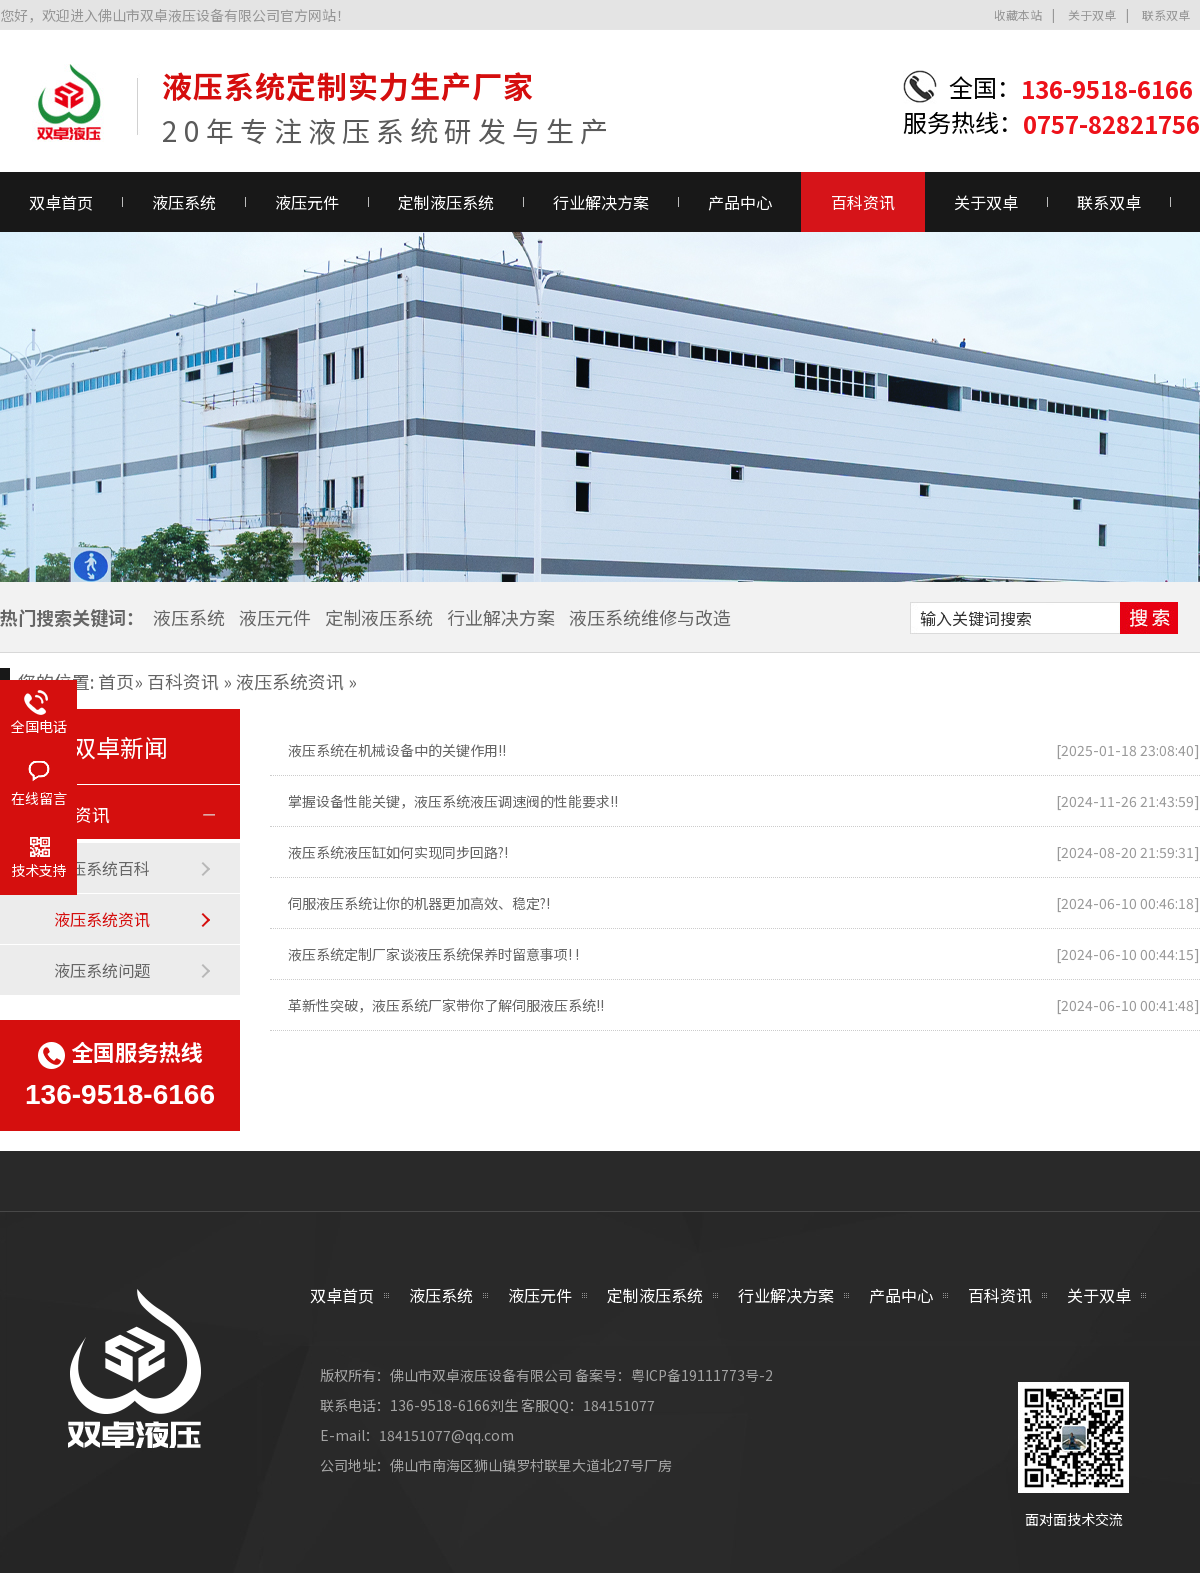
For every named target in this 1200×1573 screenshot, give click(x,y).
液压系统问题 (102, 970)
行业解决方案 (601, 202)
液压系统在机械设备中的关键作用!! (397, 750)
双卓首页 (342, 1295)
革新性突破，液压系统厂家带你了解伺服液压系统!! (446, 1005)
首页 (116, 681)
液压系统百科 (102, 868)
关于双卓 (1092, 14)
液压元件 (307, 202)
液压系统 (184, 202)
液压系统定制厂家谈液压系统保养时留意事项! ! (433, 954)
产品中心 (740, 202)
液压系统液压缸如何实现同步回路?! (398, 852)
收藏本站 (1018, 14)
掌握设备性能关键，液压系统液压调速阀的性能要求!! (453, 801)
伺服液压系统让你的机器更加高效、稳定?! (419, 903)
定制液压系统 (446, 202)
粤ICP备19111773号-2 (702, 1375)
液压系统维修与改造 (650, 617)
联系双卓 (1166, 14)
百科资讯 (863, 202)
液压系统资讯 (290, 681)
